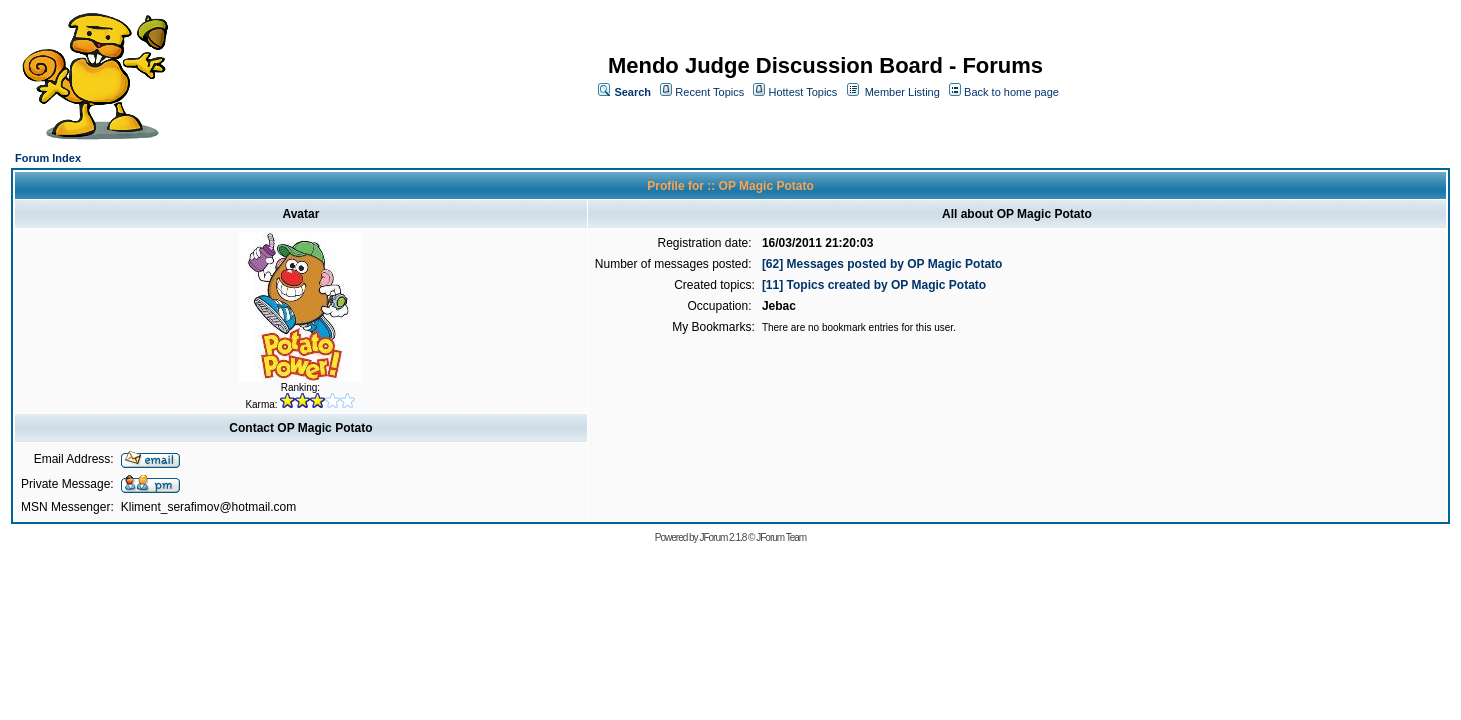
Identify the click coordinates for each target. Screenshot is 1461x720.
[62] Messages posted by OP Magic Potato (882, 264)
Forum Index (48, 158)
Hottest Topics (802, 92)
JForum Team (781, 537)
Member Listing (902, 92)
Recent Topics (709, 92)
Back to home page (1011, 92)
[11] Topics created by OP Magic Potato (874, 285)
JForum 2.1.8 (722, 537)
